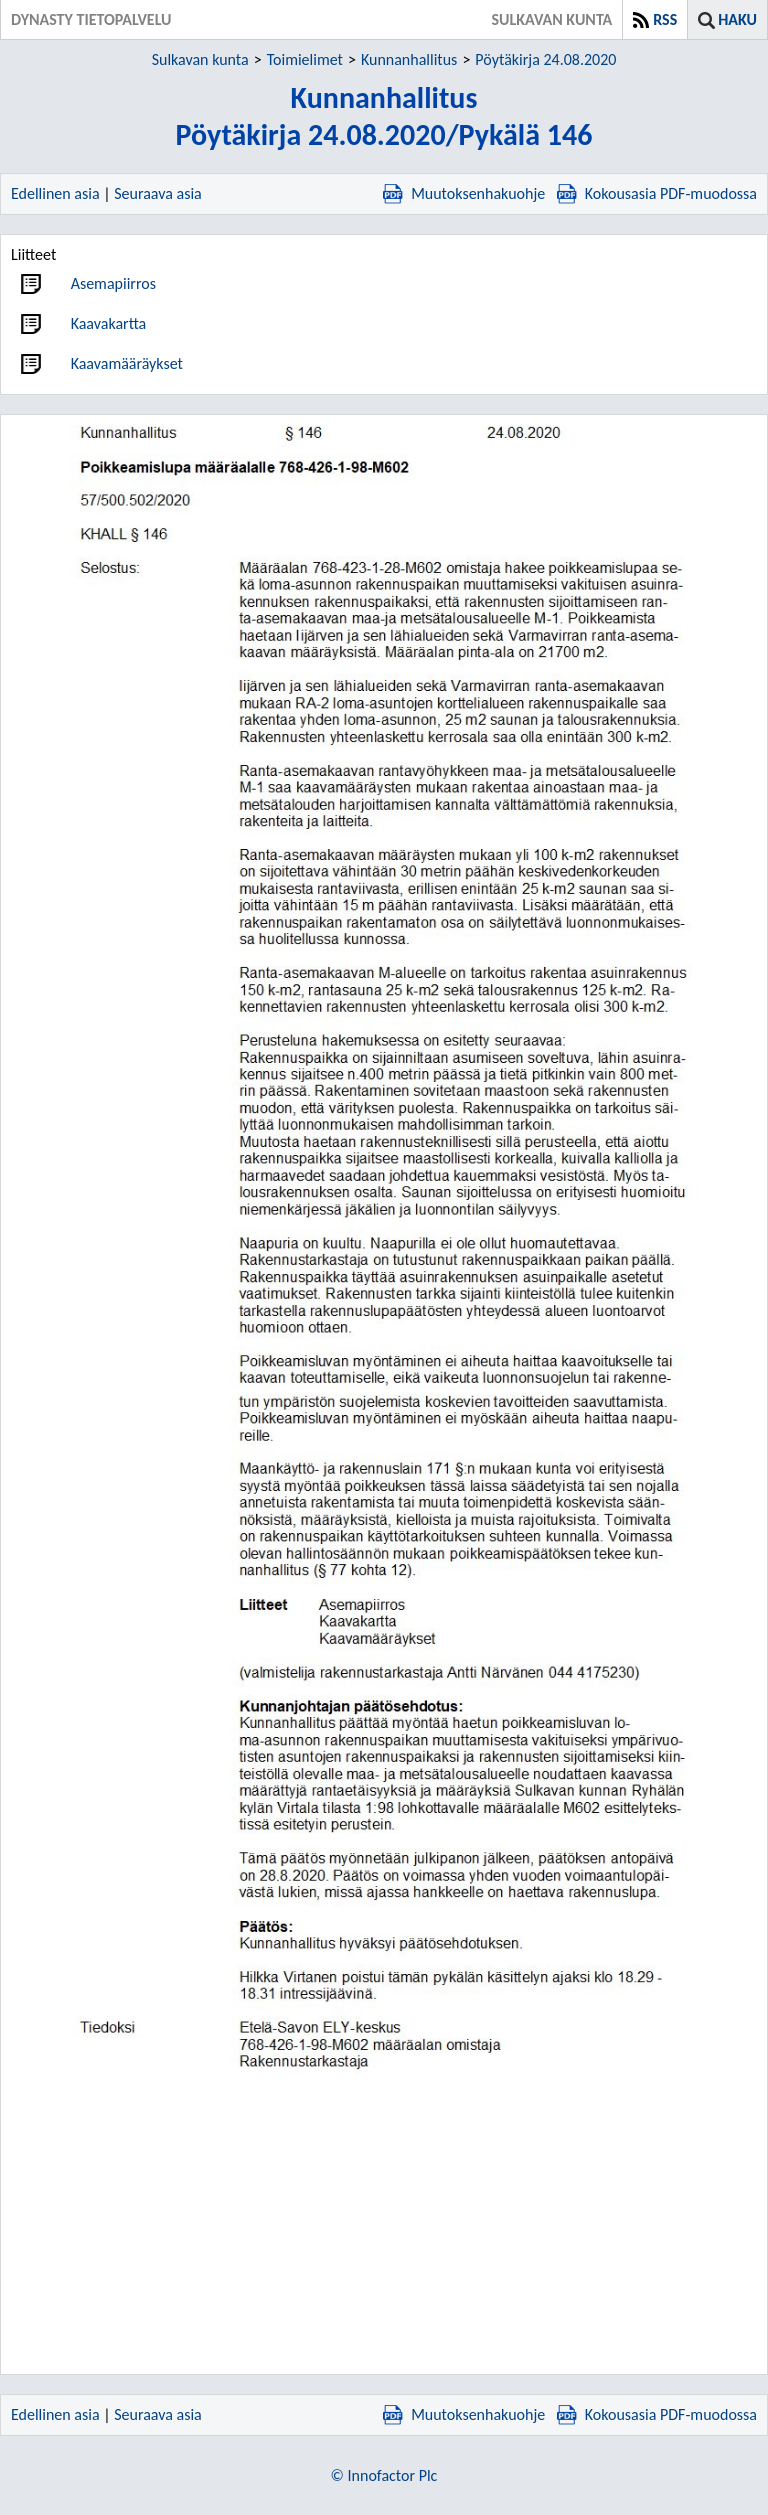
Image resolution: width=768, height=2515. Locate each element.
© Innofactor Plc (384, 2475)
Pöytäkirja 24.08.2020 (545, 59)
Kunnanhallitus (409, 59)
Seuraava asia (158, 193)
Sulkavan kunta (200, 59)
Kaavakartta (109, 323)
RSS (665, 19)
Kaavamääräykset (127, 363)
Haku (737, 19)
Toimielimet (305, 59)
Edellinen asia (55, 193)
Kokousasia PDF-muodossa (657, 193)
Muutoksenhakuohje (464, 193)
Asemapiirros (113, 283)
